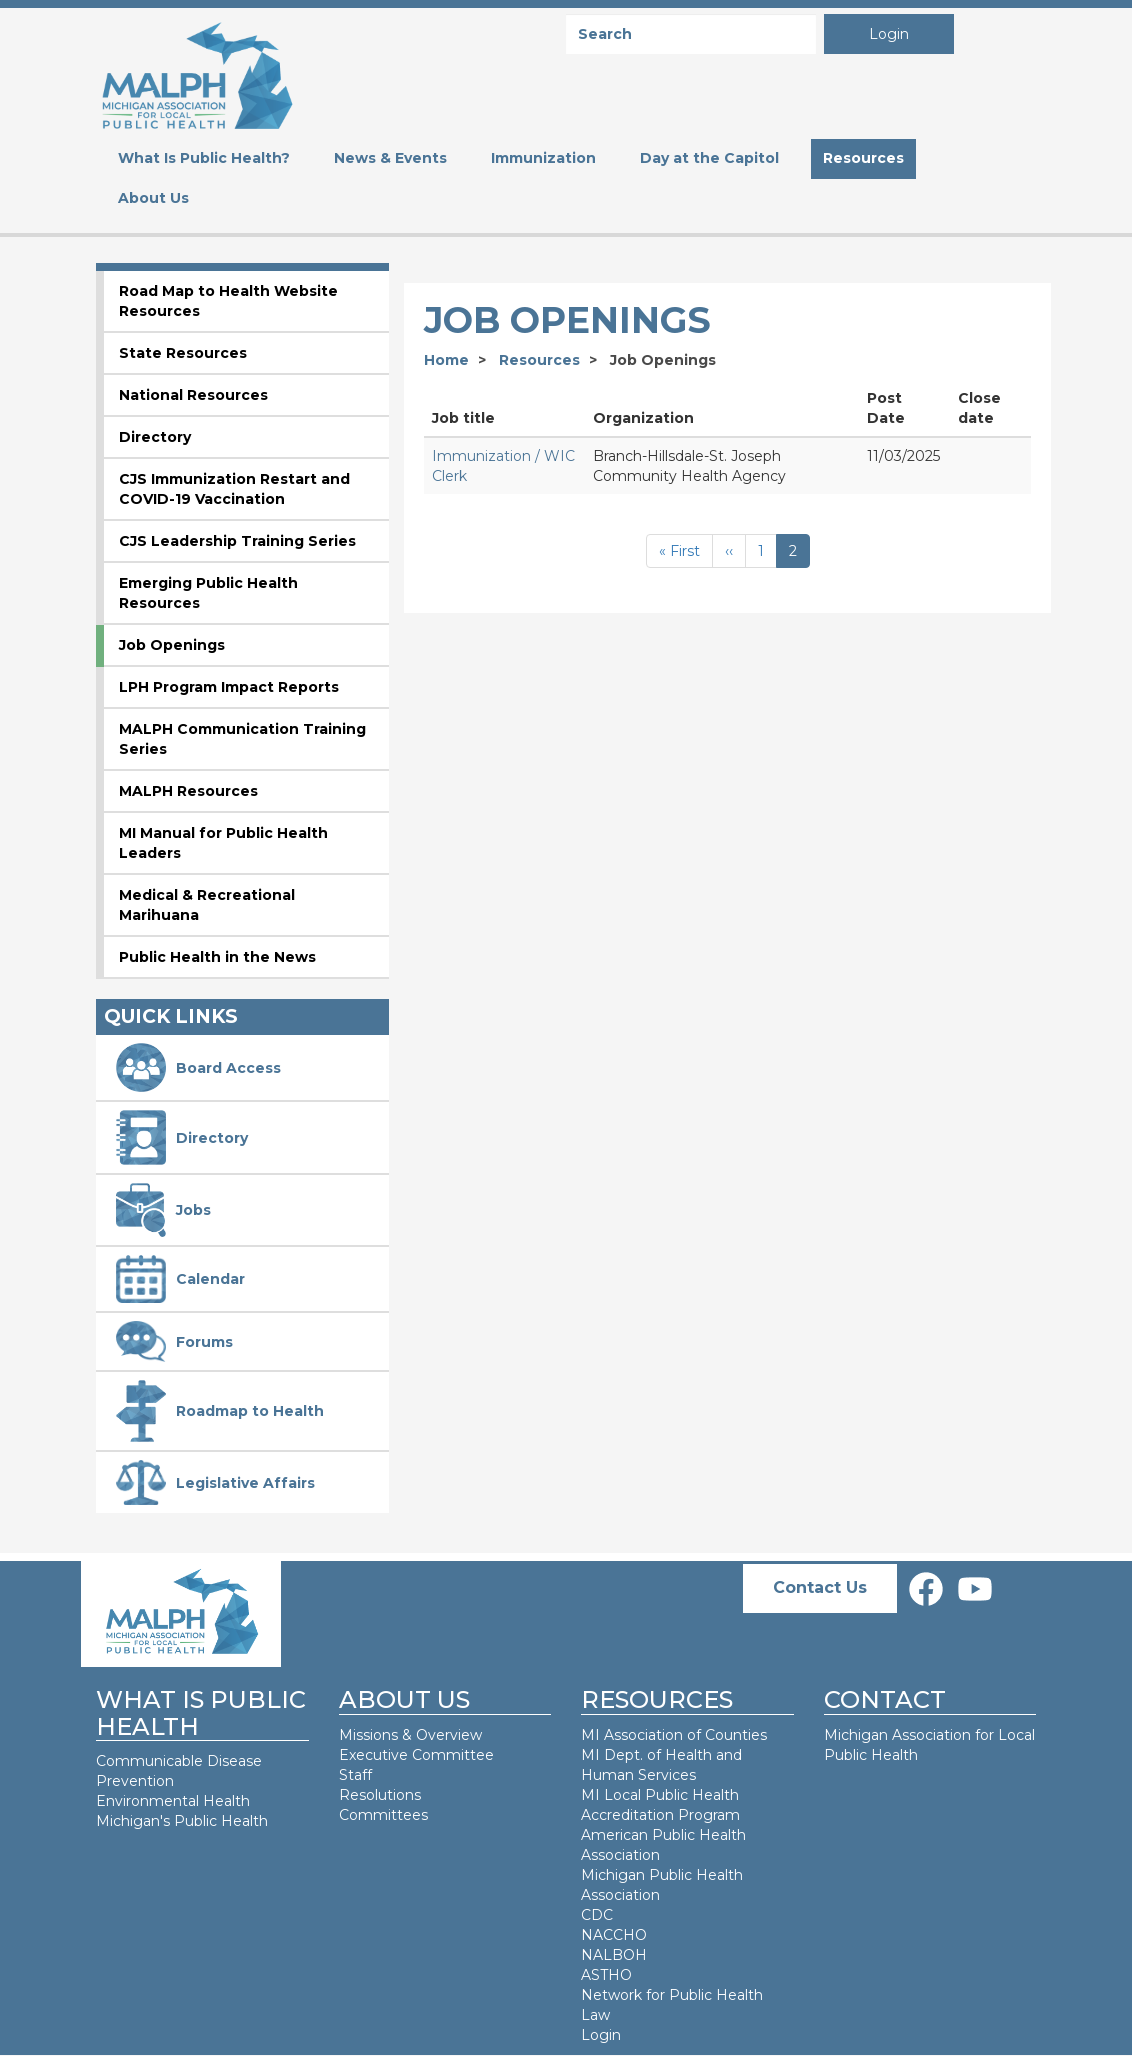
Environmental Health (173, 1801)
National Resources (193, 395)
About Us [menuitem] (153, 198)
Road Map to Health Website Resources (228, 301)
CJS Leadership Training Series (237, 541)
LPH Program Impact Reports (229, 687)
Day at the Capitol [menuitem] (709, 158)
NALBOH (614, 1955)
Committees (383, 1815)
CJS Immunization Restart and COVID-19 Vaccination (234, 489)
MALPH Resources (188, 791)
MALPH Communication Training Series (242, 739)
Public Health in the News (217, 957)
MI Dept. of (623, 1755)
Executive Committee (416, 1755)
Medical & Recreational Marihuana (207, 905)
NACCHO (614, 1935)
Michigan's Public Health (184, 1821)
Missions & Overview (410, 1735)
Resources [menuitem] (863, 158)
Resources (539, 360)
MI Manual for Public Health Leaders (223, 843)
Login (889, 34)
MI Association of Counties (674, 1735)
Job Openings (172, 645)
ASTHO (606, 1975)
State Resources (183, 353)
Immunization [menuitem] (543, 158)
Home (446, 360)
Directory (155, 437)
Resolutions (380, 1795)
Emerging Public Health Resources (208, 593)
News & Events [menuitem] (390, 158)
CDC (597, 1915)
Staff (355, 1775)
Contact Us (820, 1587)
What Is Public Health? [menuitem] (204, 158)
